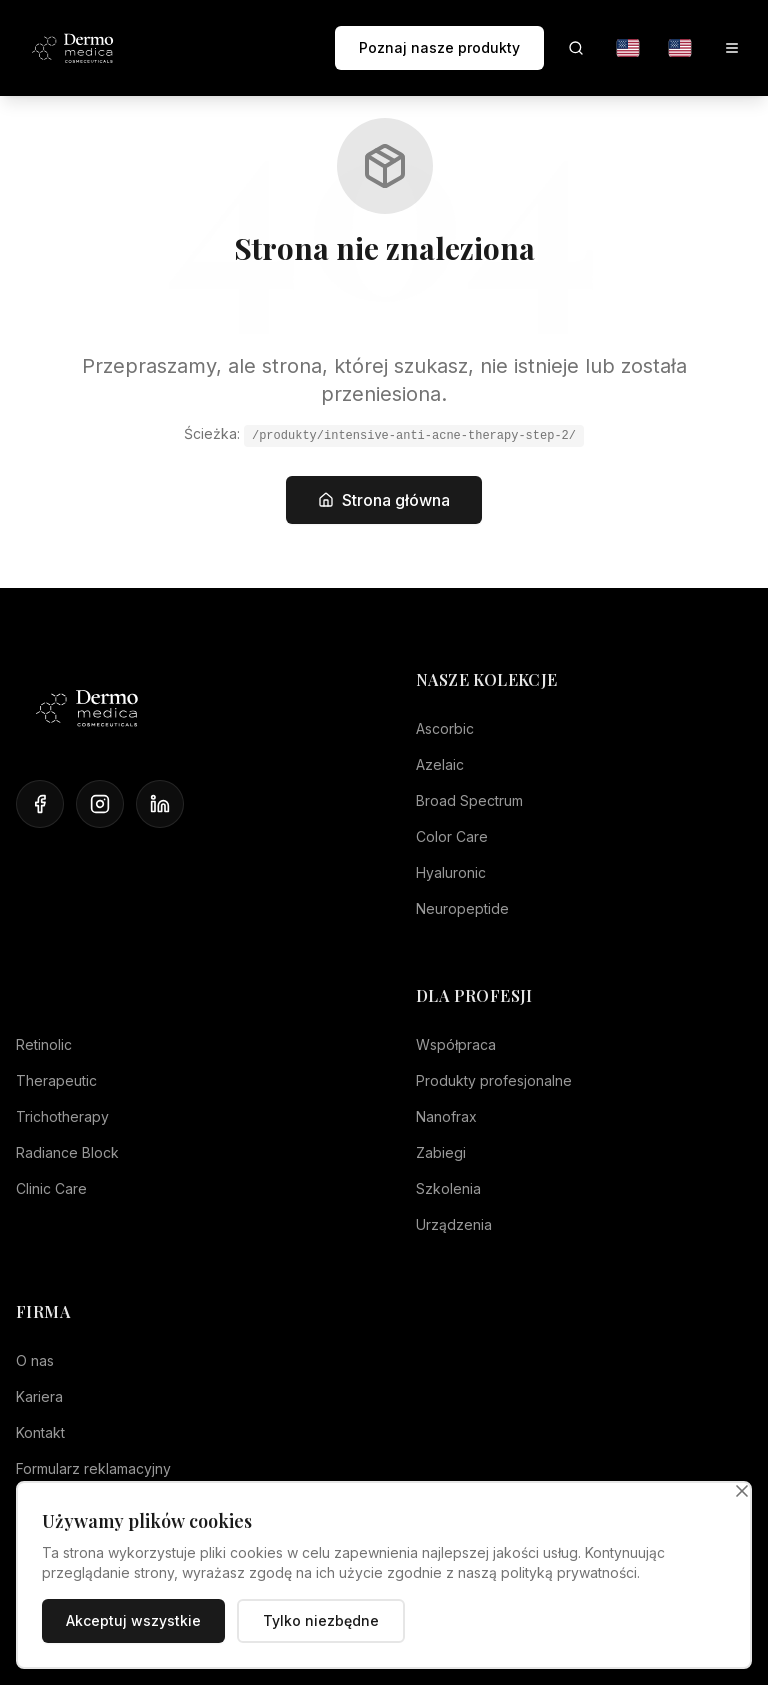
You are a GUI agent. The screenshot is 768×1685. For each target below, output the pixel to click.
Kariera (39, 1396)
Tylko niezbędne (321, 1620)
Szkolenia (448, 1188)
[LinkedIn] (160, 804)
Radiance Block (67, 1152)
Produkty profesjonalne (494, 1080)
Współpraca (456, 1044)
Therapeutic (56, 1080)
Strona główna (384, 500)
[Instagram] (100, 804)
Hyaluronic (451, 872)
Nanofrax (446, 1116)
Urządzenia (454, 1224)
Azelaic (440, 764)
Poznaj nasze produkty (439, 47)
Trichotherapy (62, 1116)
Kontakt (40, 1432)
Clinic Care (51, 1188)
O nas (35, 1360)
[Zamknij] (742, 1491)
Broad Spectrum (469, 800)
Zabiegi (441, 1152)
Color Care (452, 836)
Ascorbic (445, 728)
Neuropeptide (462, 908)
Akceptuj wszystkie (133, 1620)
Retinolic (44, 1044)
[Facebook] (40, 804)
